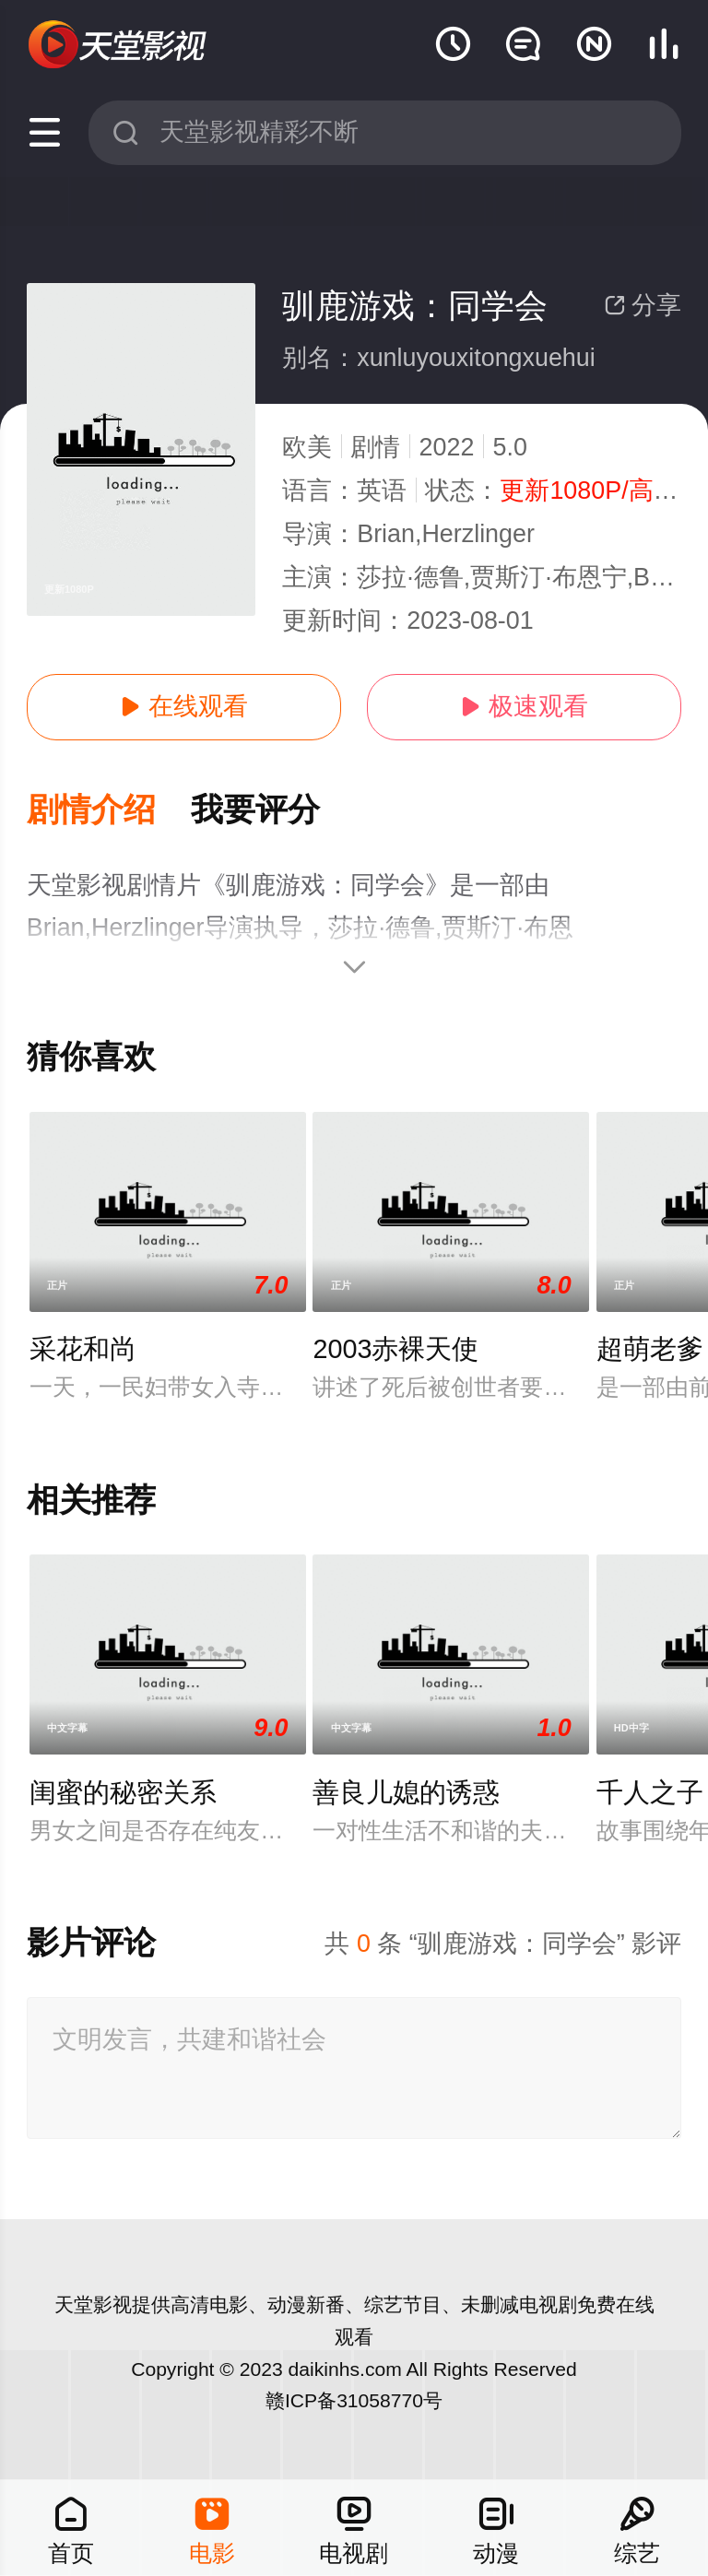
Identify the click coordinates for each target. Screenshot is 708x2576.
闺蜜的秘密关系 (123, 1792)
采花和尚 (83, 1349)
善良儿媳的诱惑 (406, 1792)
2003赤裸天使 (395, 1349)
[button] (109, 811)
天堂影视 (93, 2304)
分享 (642, 305)
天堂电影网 (119, 45)
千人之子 (649, 1792)
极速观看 (523, 706)
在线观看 (183, 706)
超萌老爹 (649, 1349)
